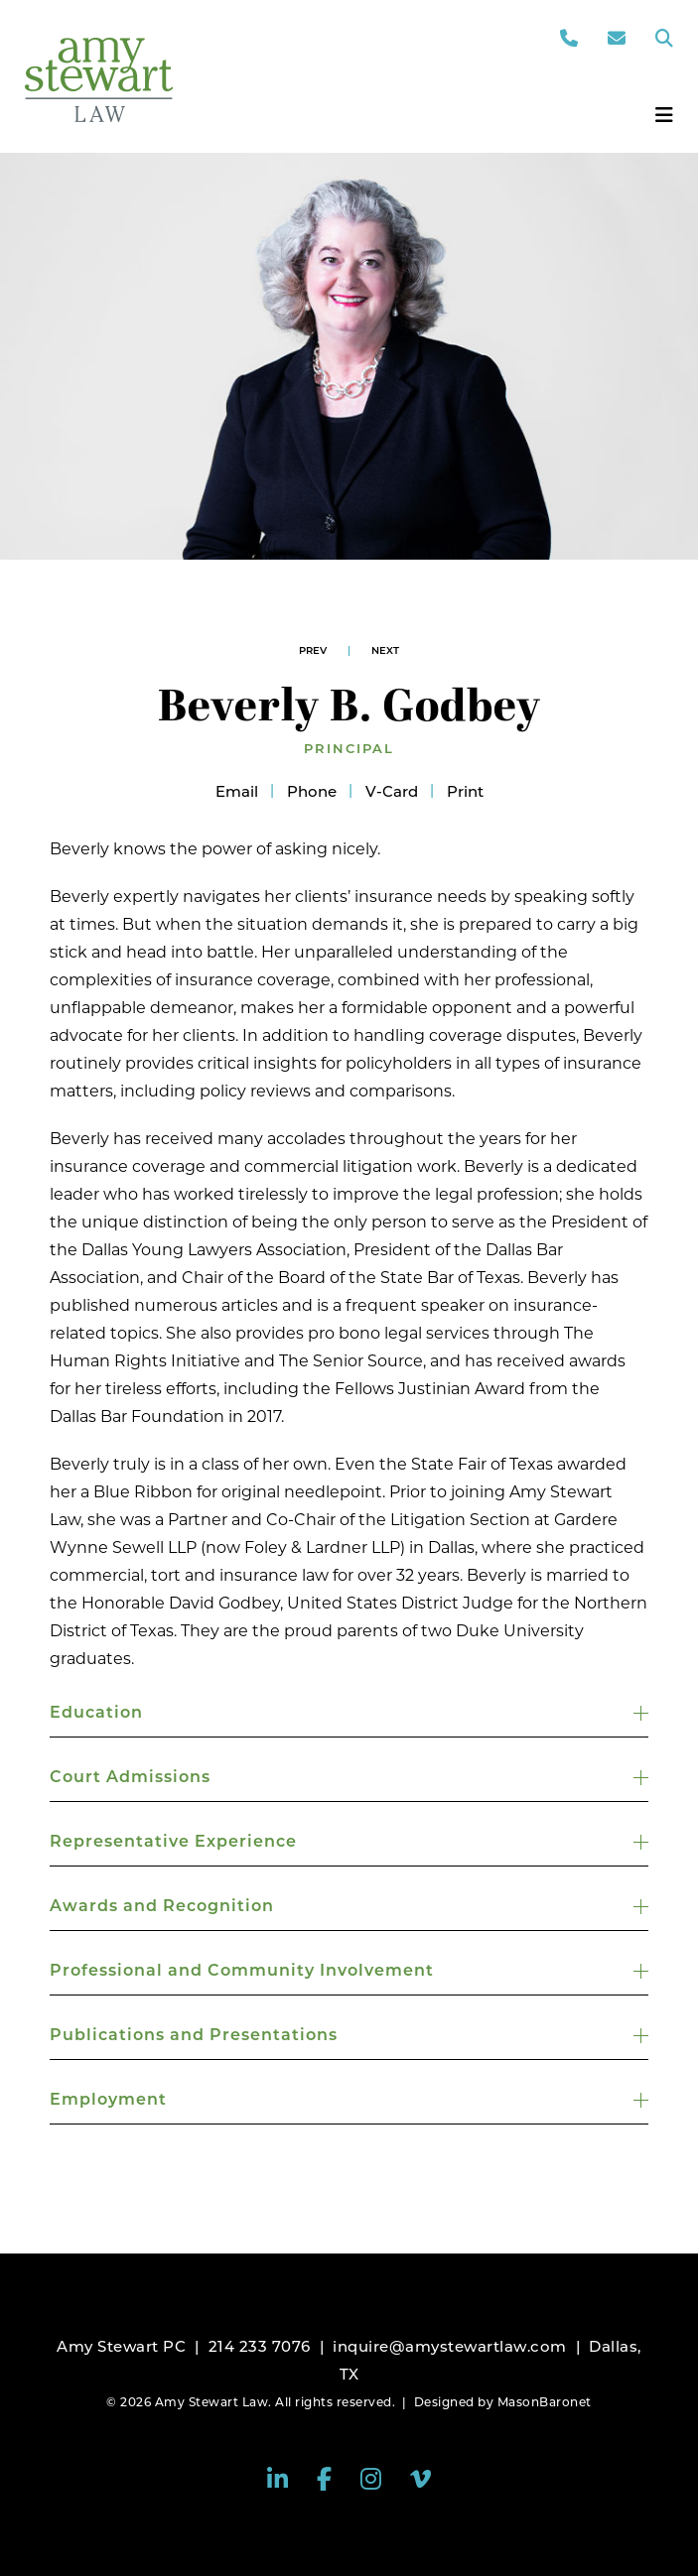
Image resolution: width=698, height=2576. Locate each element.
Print (465, 791)
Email (236, 791)
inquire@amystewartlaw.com (450, 2346)
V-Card (391, 791)
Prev (313, 650)
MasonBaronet (544, 2401)
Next (385, 650)
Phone (312, 791)
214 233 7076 (260, 2346)
